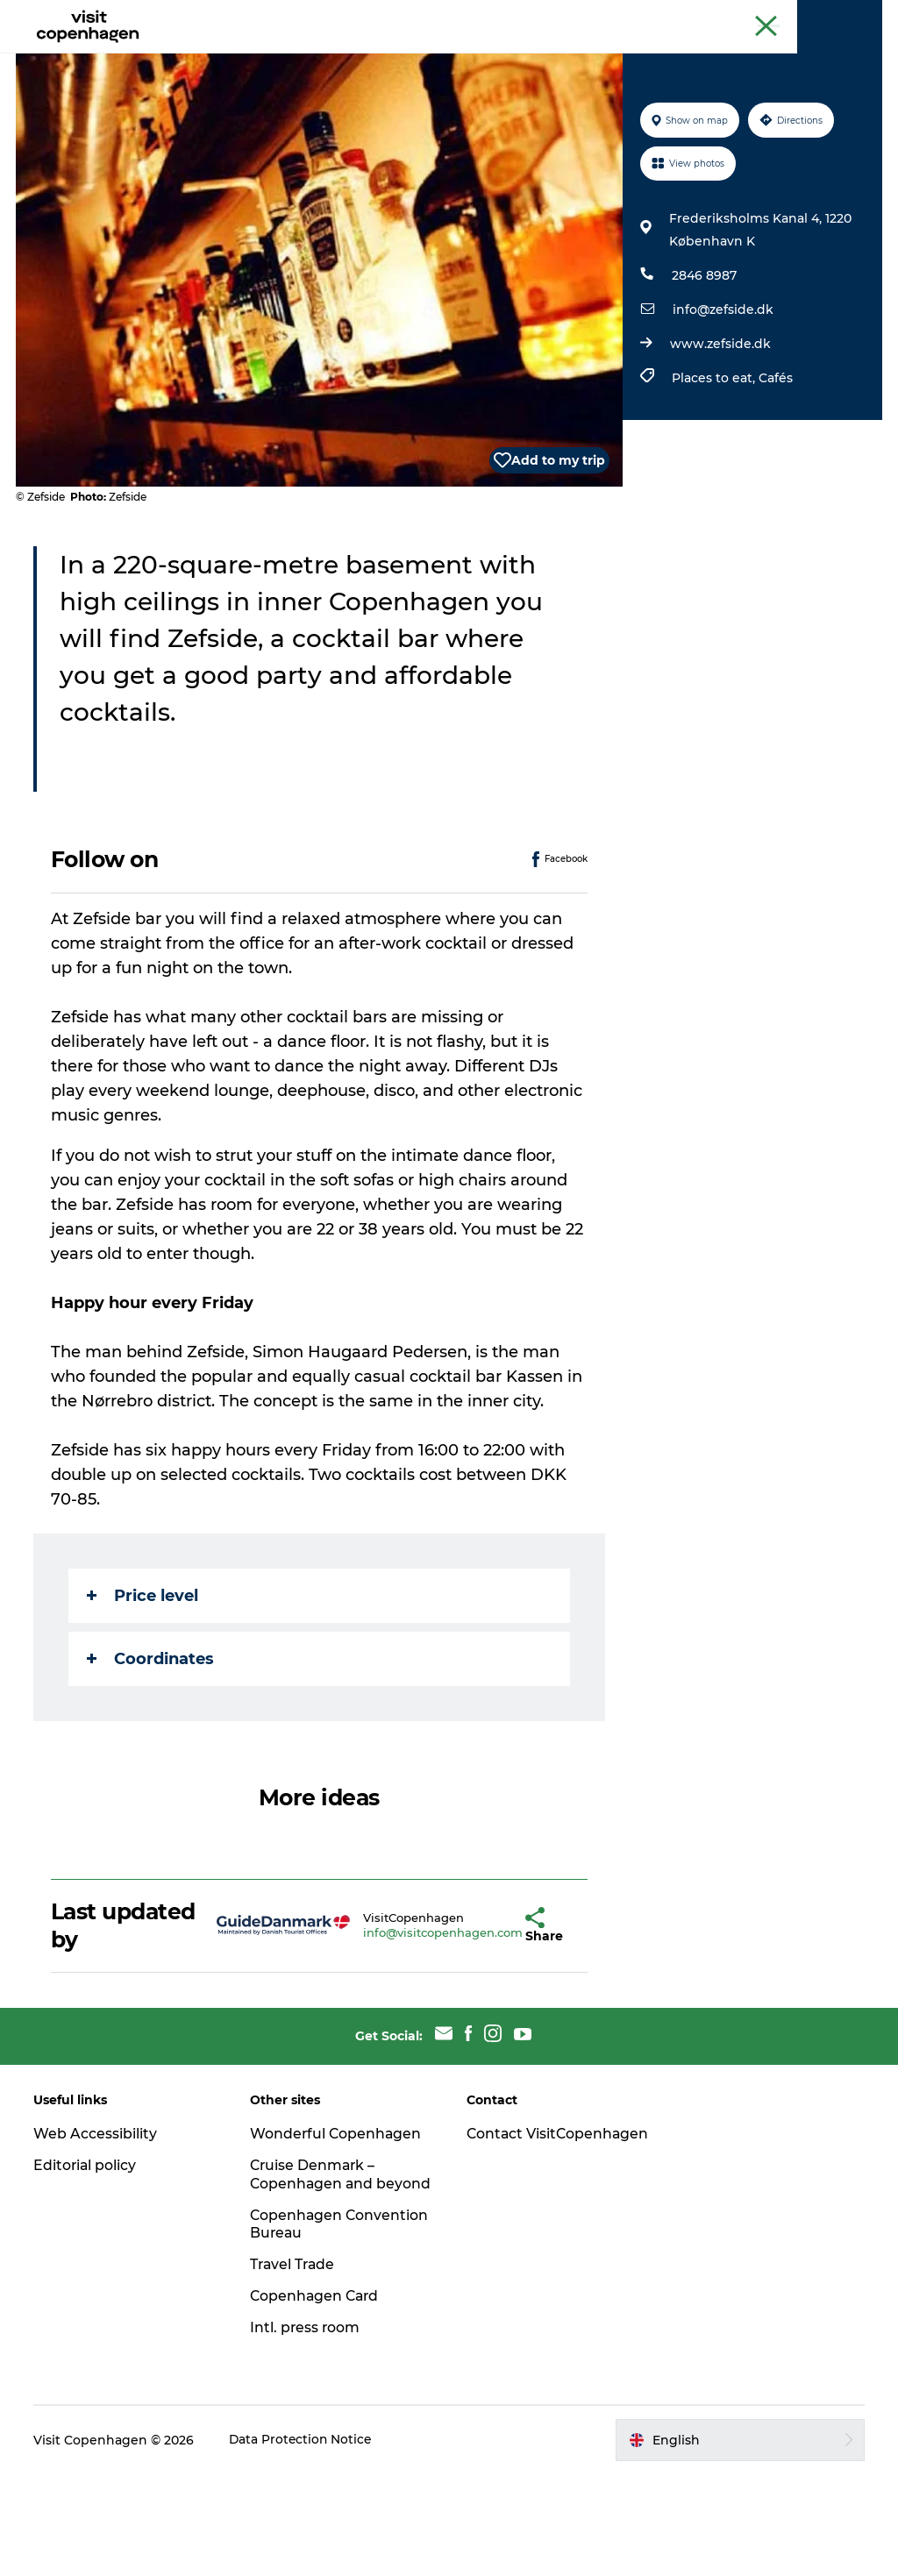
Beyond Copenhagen (714, 17)
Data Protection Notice (303, 2542)
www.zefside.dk (719, 427)
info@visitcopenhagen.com (401, 2016)
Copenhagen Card (833, 17)
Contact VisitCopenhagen (528, 2226)
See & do (228, 56)
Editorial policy (87, 2248)
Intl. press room (306, 2429)
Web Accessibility (97, 2217)
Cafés (775, 461)
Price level (144, 1679)
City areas (413, 56)
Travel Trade (295, 2366)
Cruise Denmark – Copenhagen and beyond (315, 2267)
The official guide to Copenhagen (557, 17)
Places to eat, (714, 461)
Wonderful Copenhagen (337, 2217)
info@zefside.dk (722, 393)
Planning (502, 56)
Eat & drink (319, 56)
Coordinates (152, 1742)
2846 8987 (703, 358)
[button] (481, 2008)
